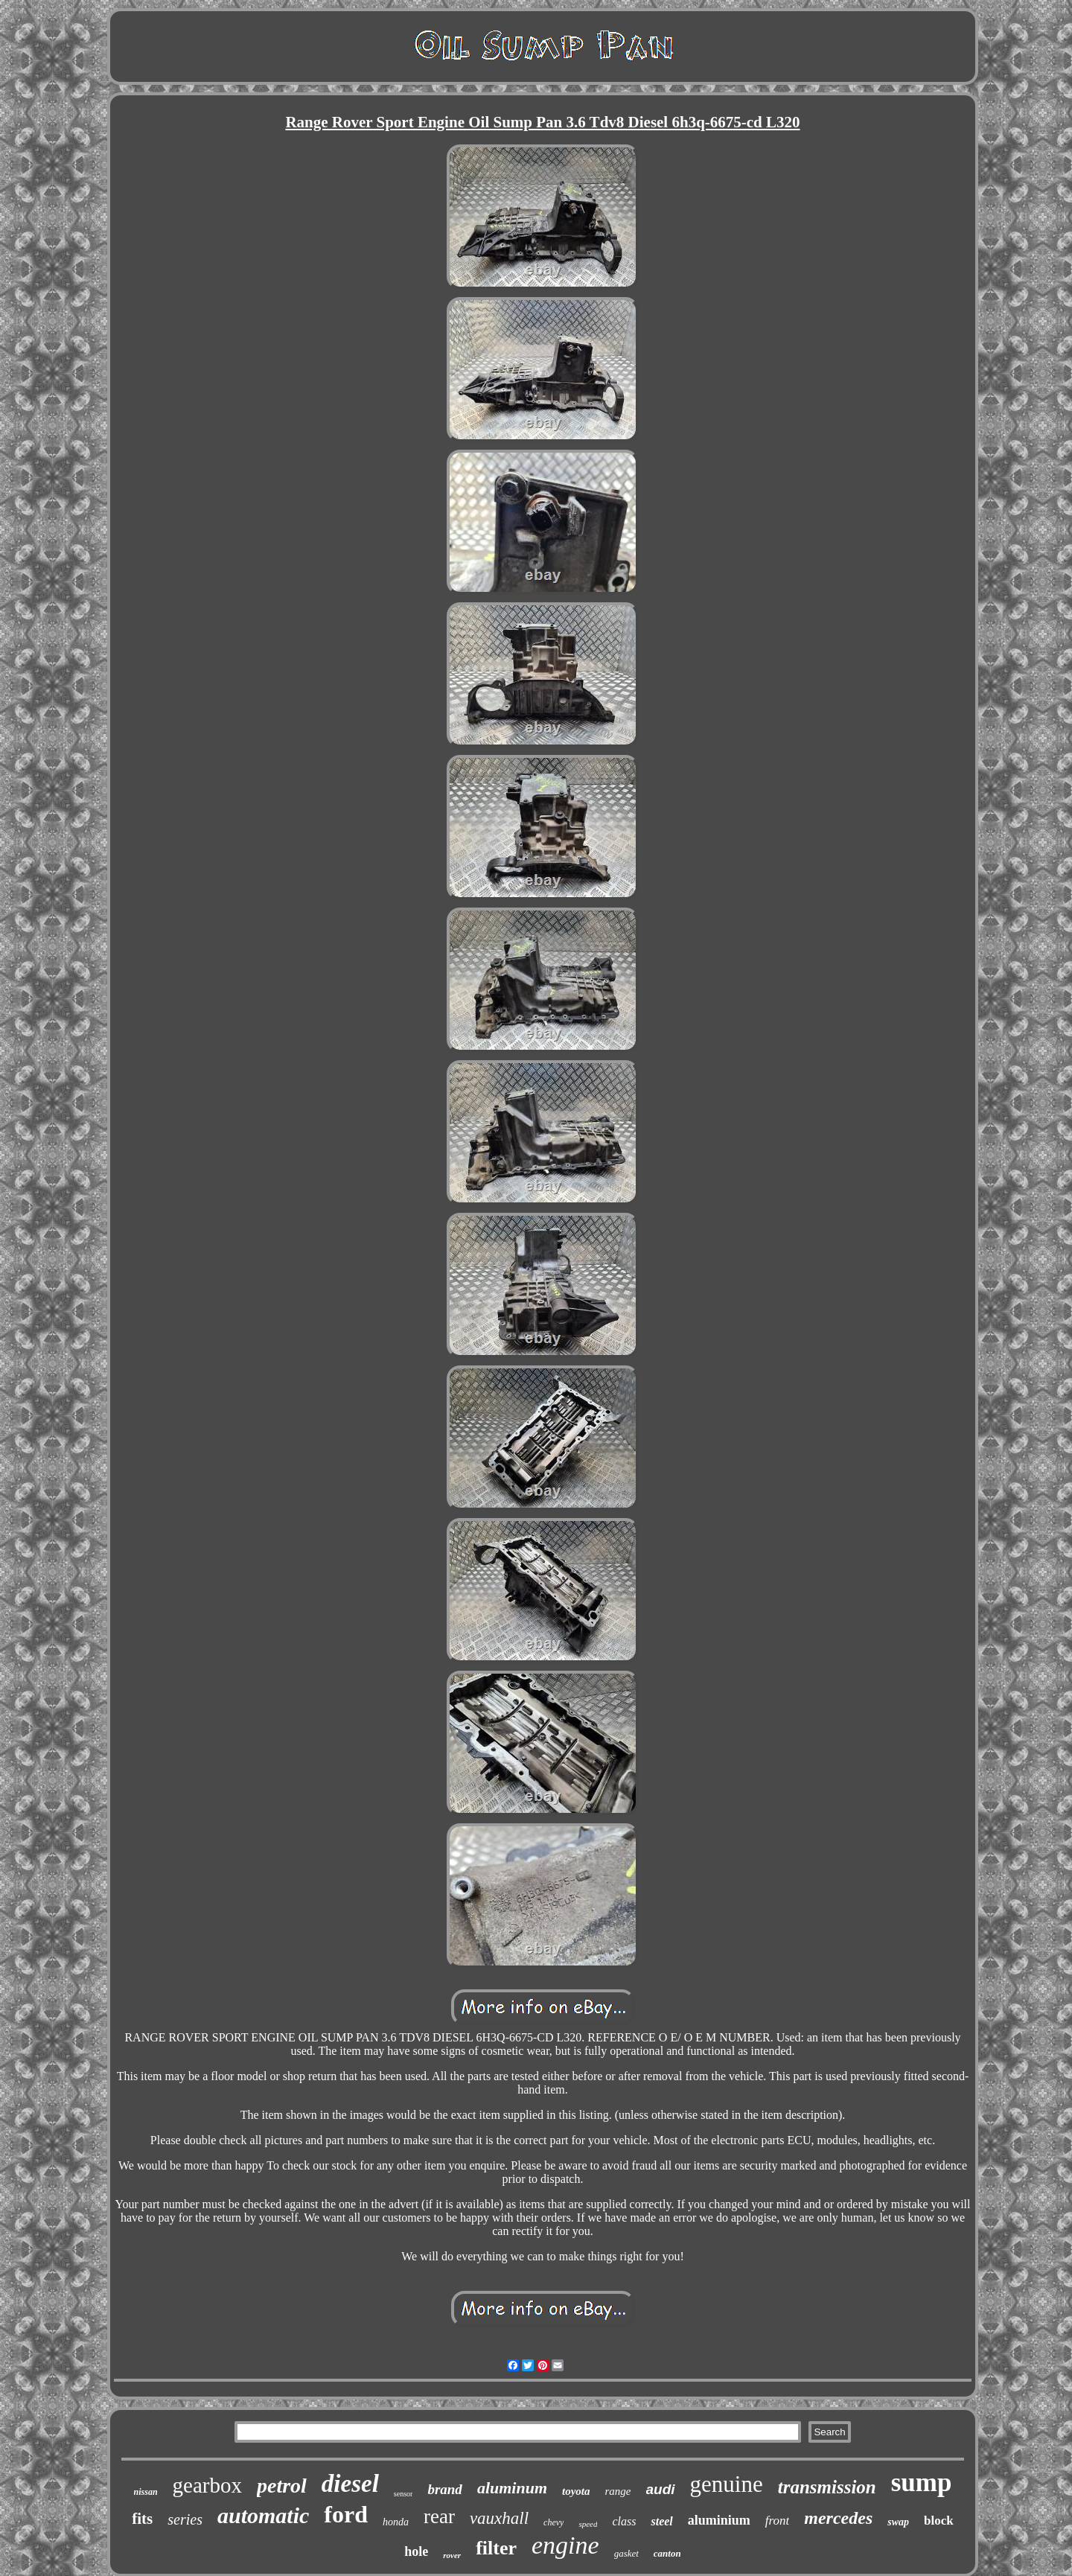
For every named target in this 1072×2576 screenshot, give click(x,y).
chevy (553, 2522)
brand (444, 2489)
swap (898, 2522)
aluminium (719, 2520)
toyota (576, 2491)
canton (667, 2553)
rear (439, 2516)
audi (660, 2489)
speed (587, 2523)
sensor (403, 2494)
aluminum (512, 2487)
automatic (263, 2515)
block (939, 2520)
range (618, 2491)
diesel (350, 2483)
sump (921, 2482)
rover (452, 2555)
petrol (282, 2485)
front (777, 2520)
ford (346, 2514)
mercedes (838, 2518)
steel (661, 2521)
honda (396, 2522)
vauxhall (499, 2518)
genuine (726, 2484)
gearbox (207, 2485)
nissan (146, 2492)
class (624, 2521)
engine (565, 2545)
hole (416, 2551)
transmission (827, 2487)
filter (496, 2548)
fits (142, 2519)
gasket (626, 2553)
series (185, 2519)
